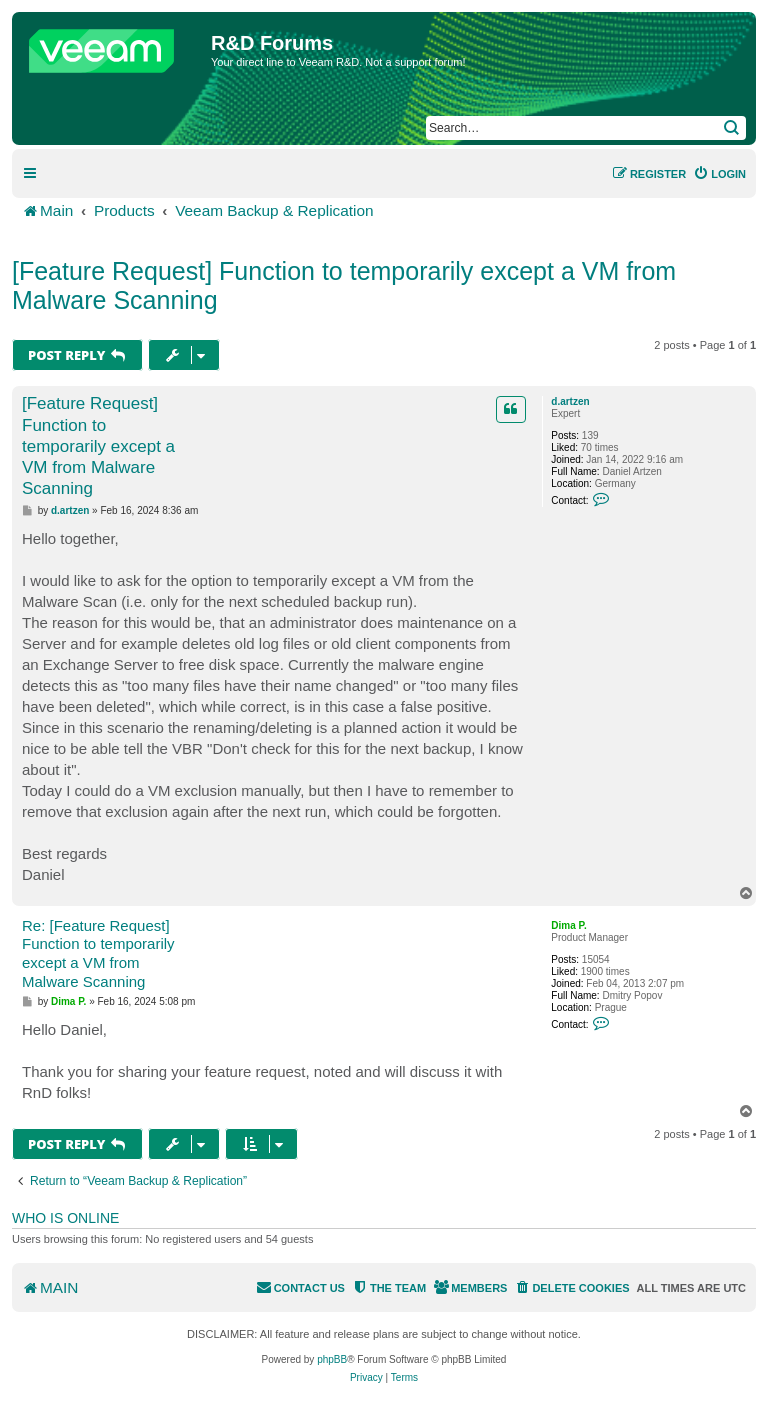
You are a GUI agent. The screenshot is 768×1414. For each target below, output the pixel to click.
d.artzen (570, 401)
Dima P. (568, 925)
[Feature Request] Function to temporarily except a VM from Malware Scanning (344, 285)
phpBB (332, 1359)
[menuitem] (719, 174)
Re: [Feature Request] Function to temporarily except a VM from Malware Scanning (98, 953)
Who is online (65, 1218)
